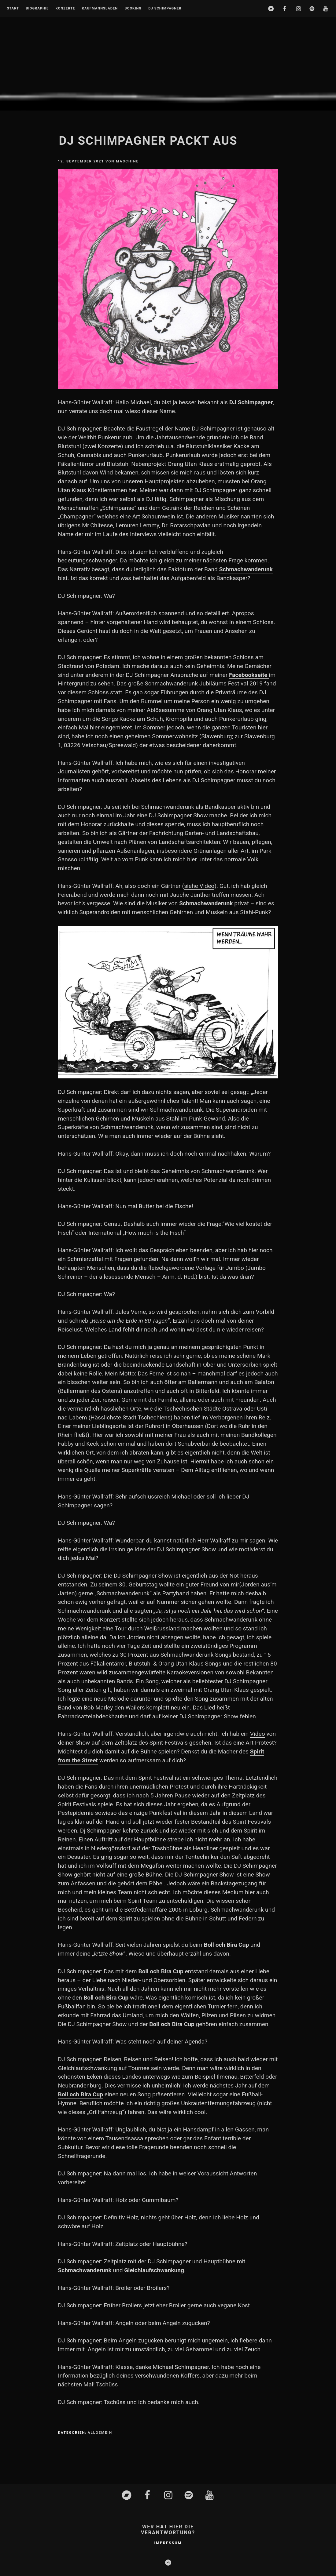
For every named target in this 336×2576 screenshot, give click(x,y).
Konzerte (65, 8)
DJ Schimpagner (164, 8)
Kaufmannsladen (100, 8)
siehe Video (199, 885)
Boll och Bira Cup (80, 2094)
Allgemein (100, 2432)
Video (257, 1733)
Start (13, 8)
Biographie (37, 8)
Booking (133, 8)
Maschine (127, 161)
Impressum (168, 2543)
